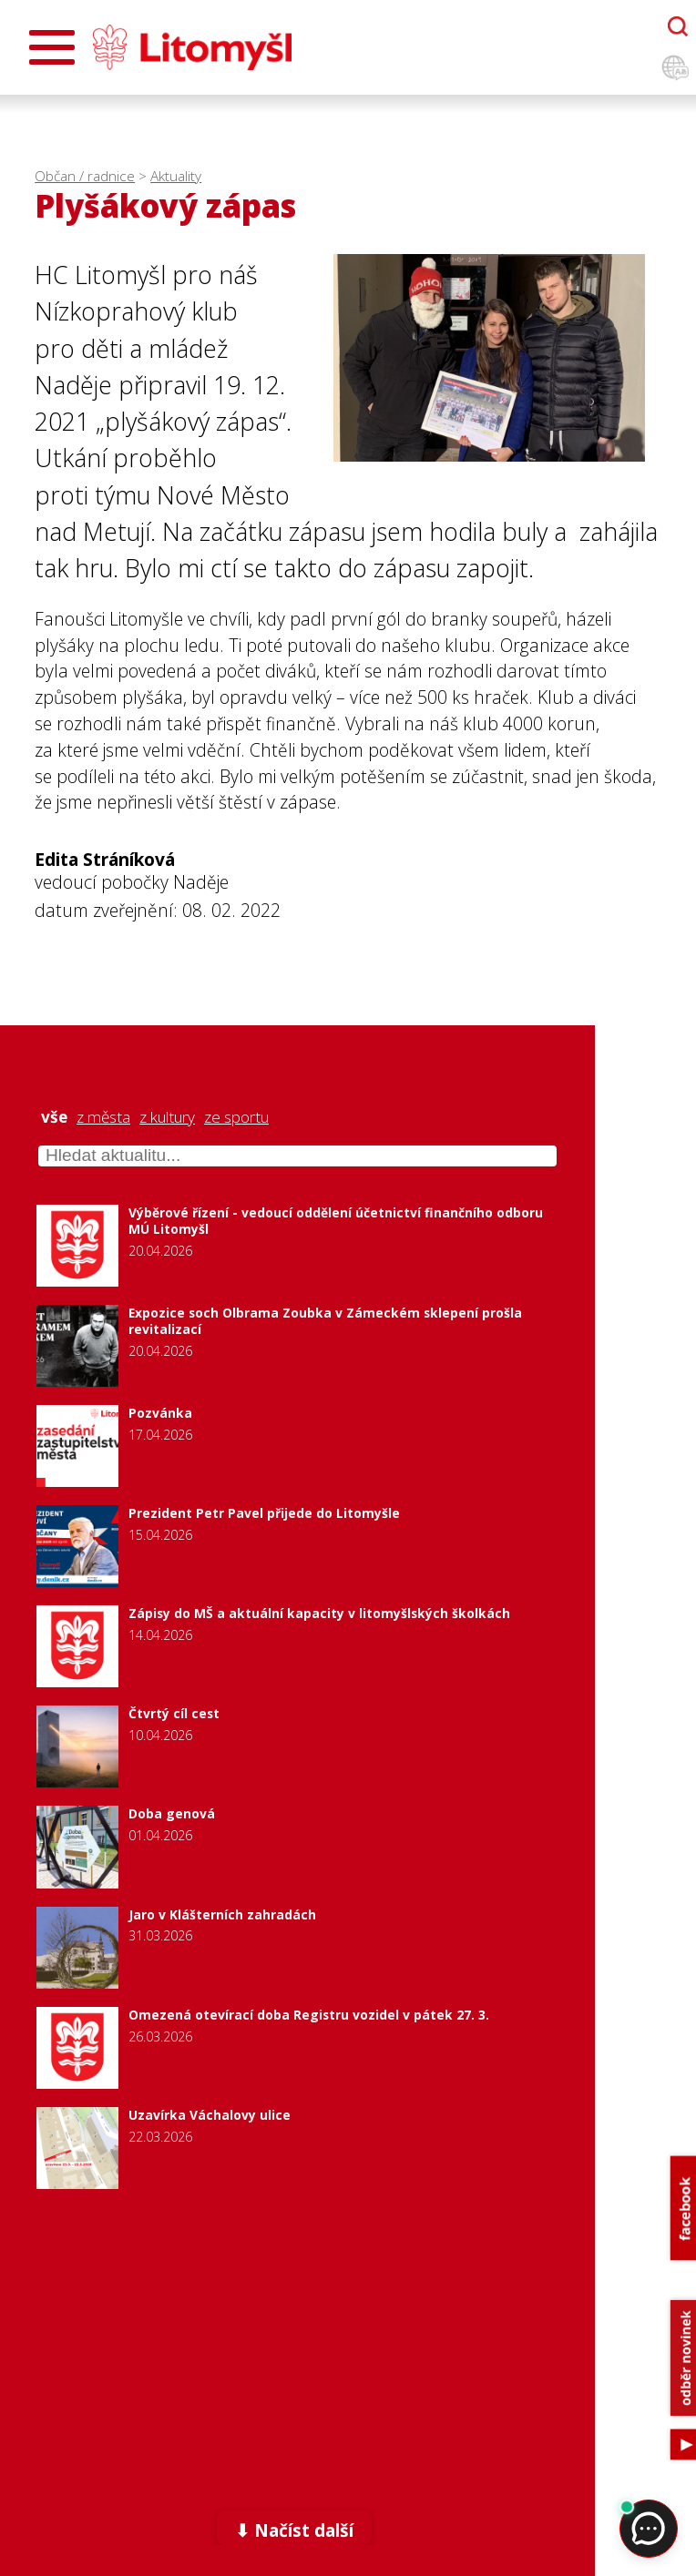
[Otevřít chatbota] (677, 26)
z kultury (167, 1117)
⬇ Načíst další (294, 2530)
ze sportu (236, 1117)
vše (54, 1117)
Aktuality (175, 176)
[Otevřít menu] (52, 47)
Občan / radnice (85, 176)
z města (103, 1117)
